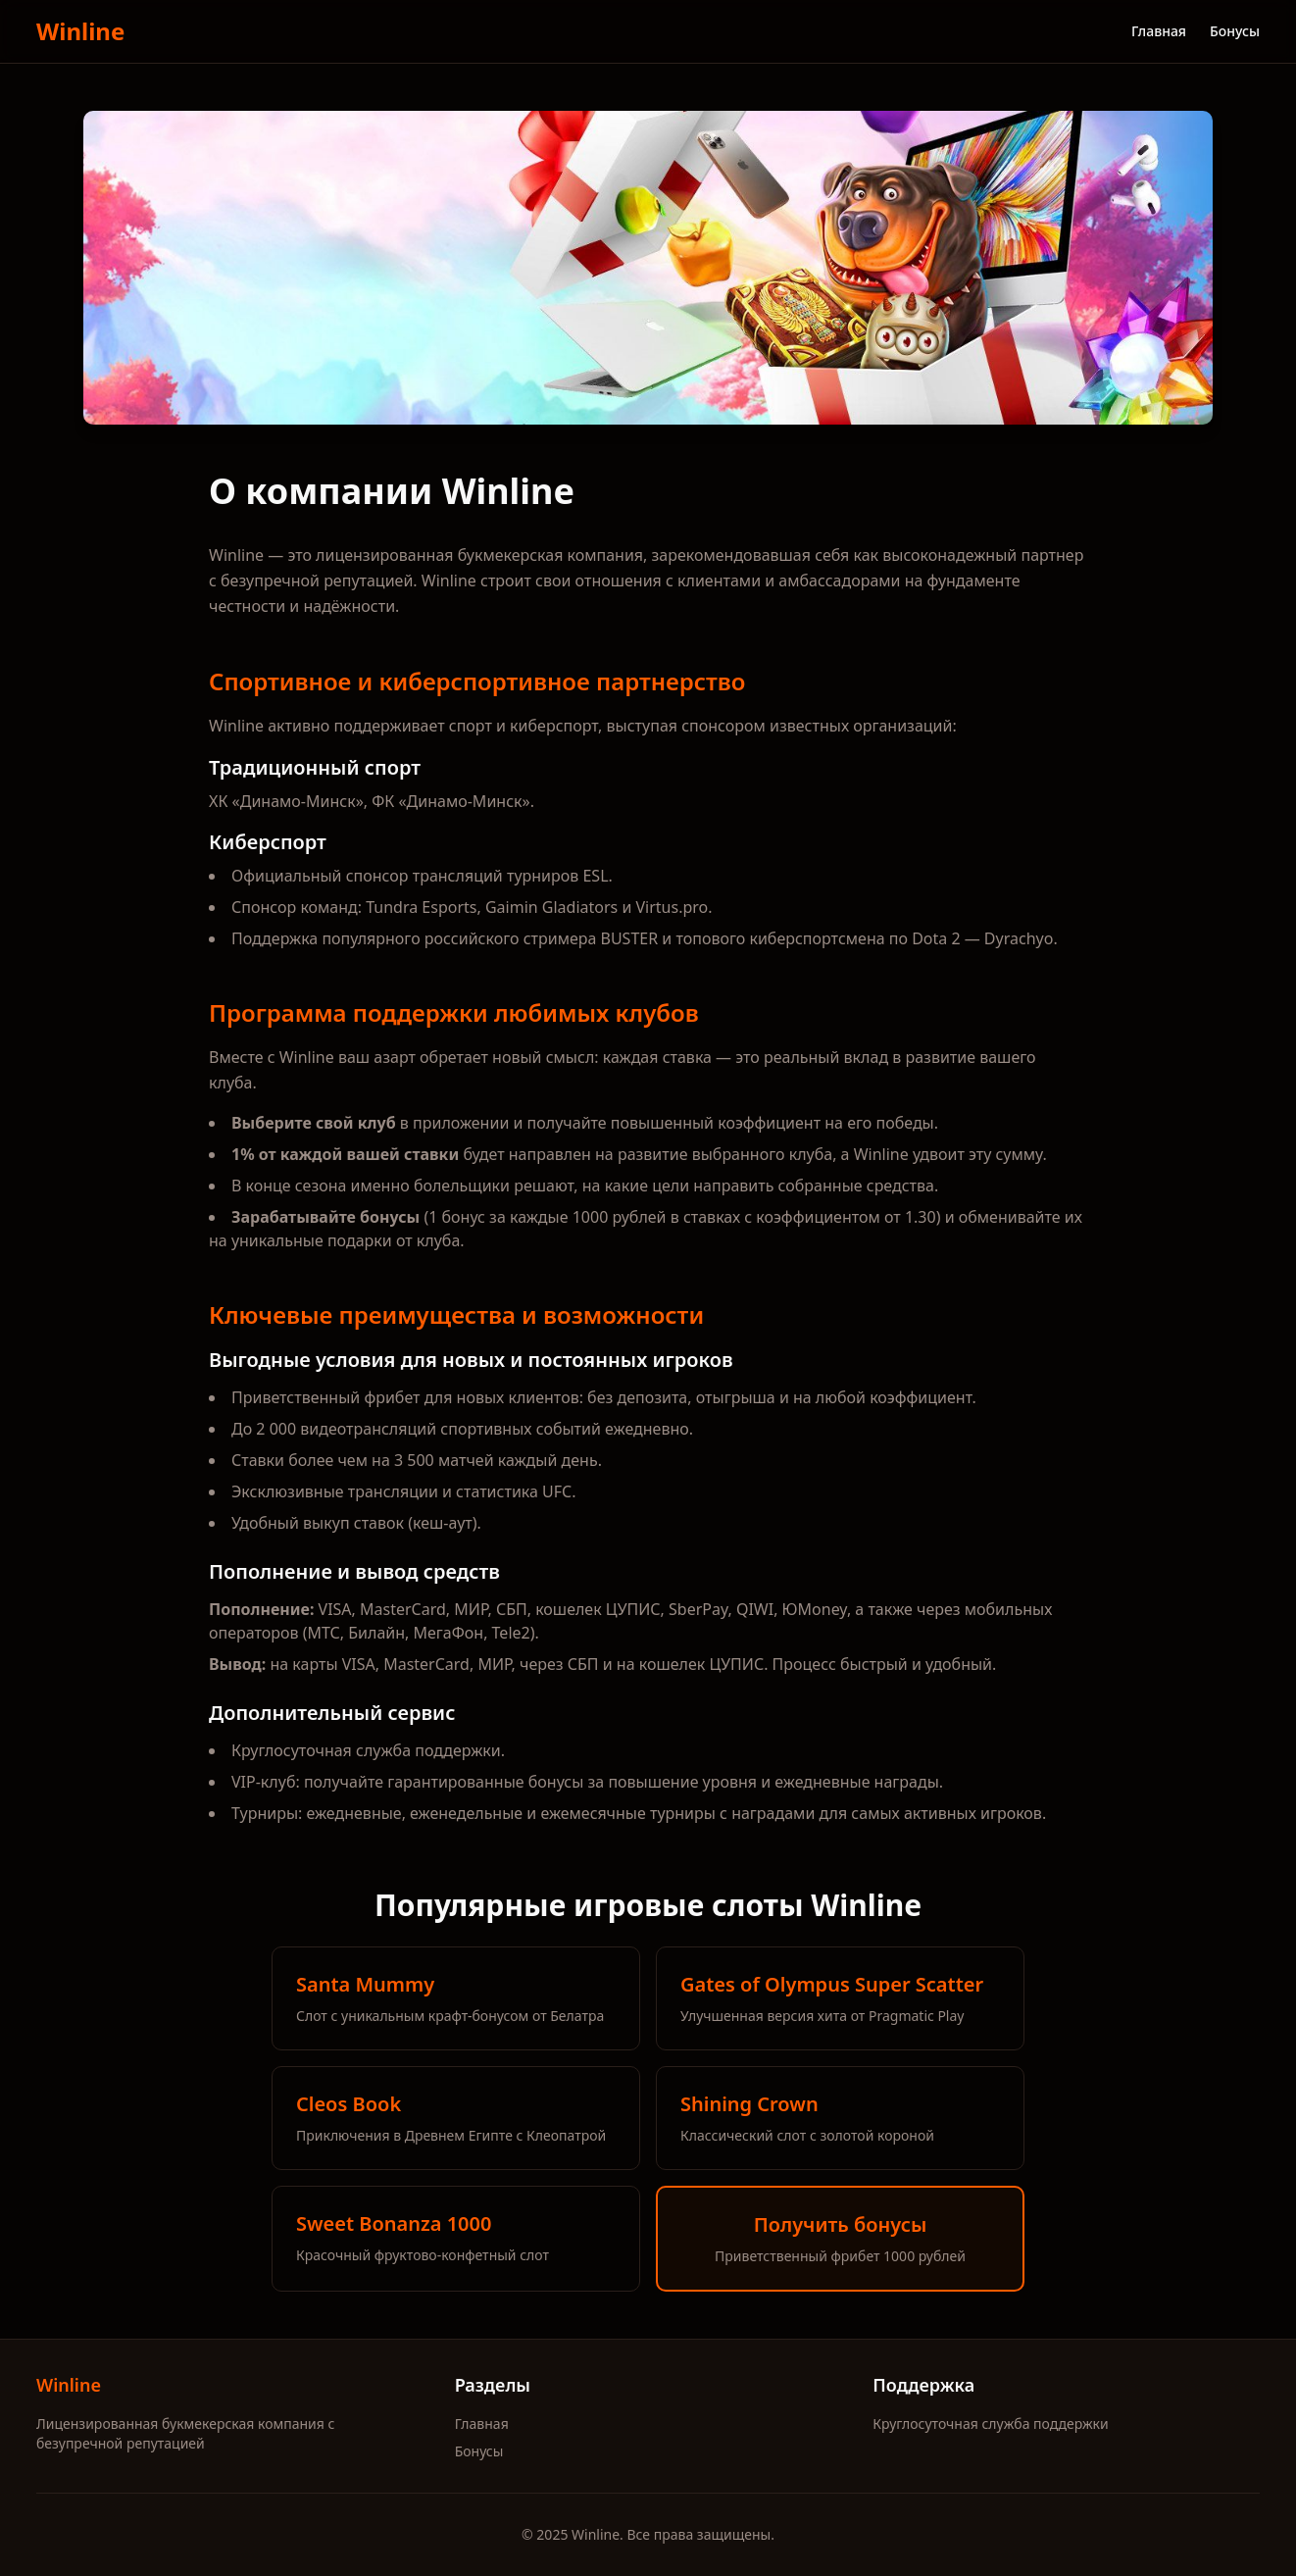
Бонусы (1235, 31)
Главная (1158, 31)
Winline (80, 31)
